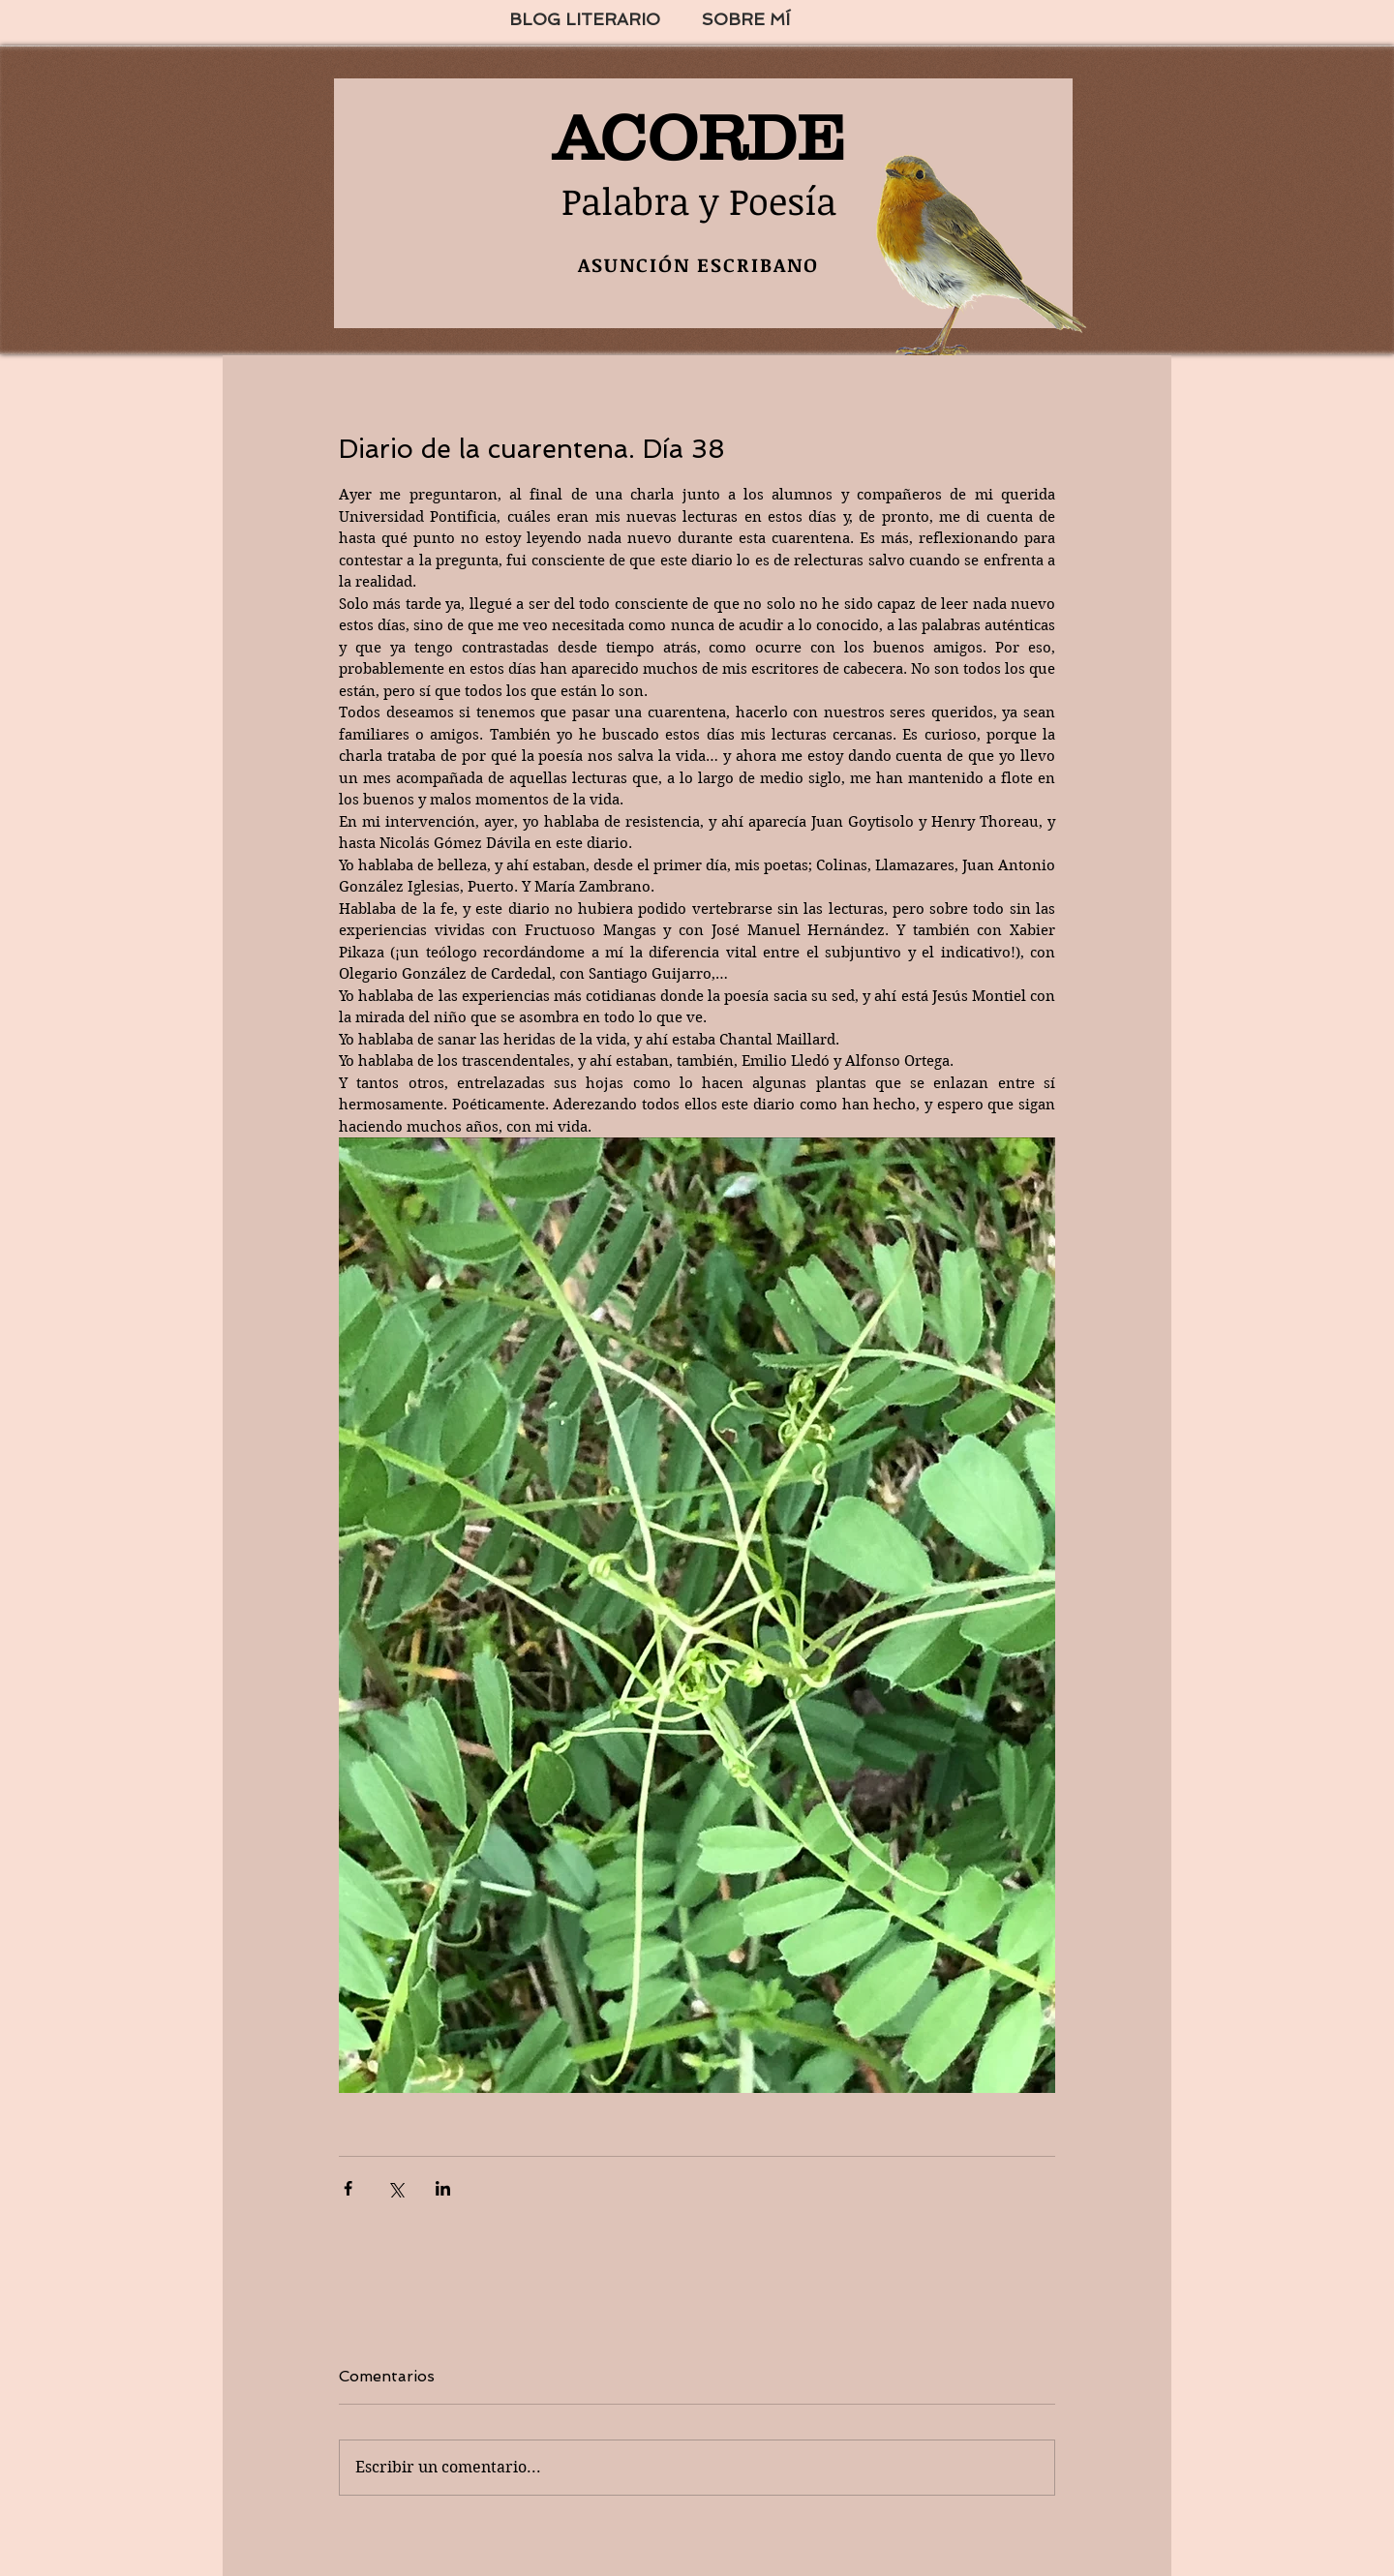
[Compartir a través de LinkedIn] (443, 2188)
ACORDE (699, 137)
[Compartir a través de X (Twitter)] (395, 2188)
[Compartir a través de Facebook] (348, 2188)
